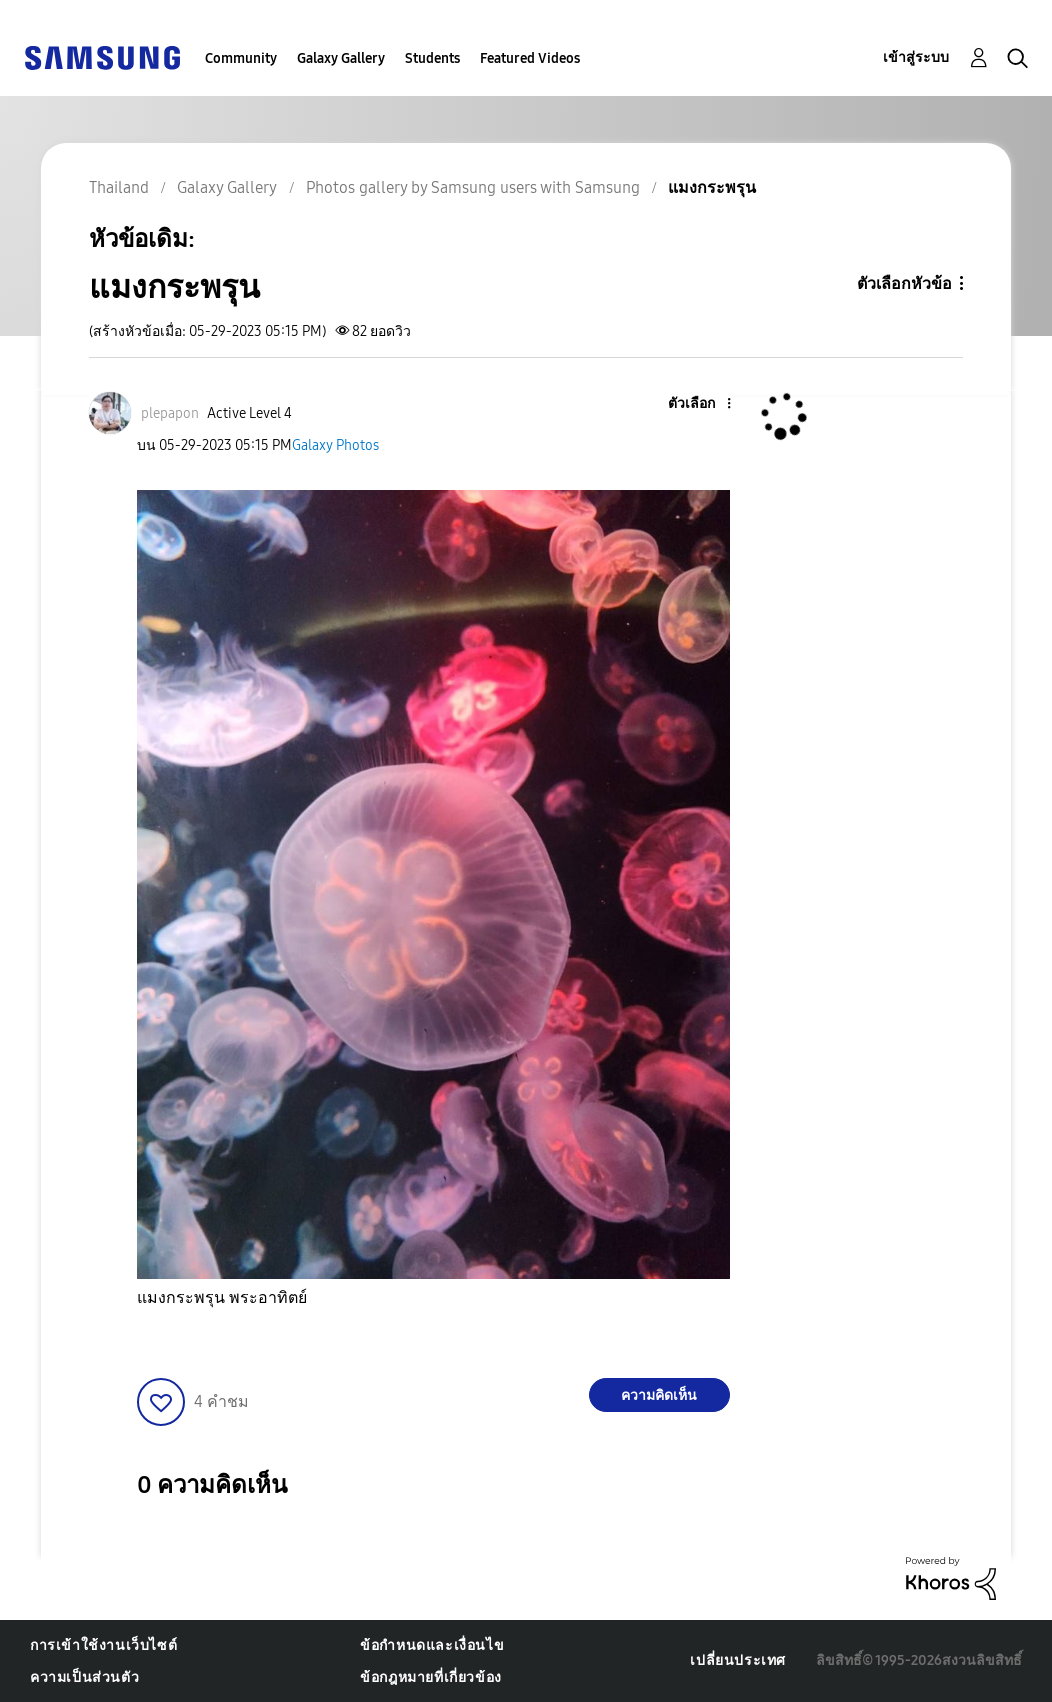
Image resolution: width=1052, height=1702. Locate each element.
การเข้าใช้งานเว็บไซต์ (103, 1645)
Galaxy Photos (335, 445)
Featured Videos (530, 58)
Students (432, 58)
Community (241, 58)
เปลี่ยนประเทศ (738, 1660)
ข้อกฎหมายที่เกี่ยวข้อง (431, 1677)
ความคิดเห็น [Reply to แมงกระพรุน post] (659, 1395)
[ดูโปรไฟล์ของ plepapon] (170, 413)
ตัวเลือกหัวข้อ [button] (904, 283)
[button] (695, 404)
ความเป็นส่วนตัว (84, 1677)
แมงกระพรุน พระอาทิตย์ (222, 1297)
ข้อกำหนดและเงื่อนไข (432, 1645)
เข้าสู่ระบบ (916, 57)
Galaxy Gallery (341, 58)
